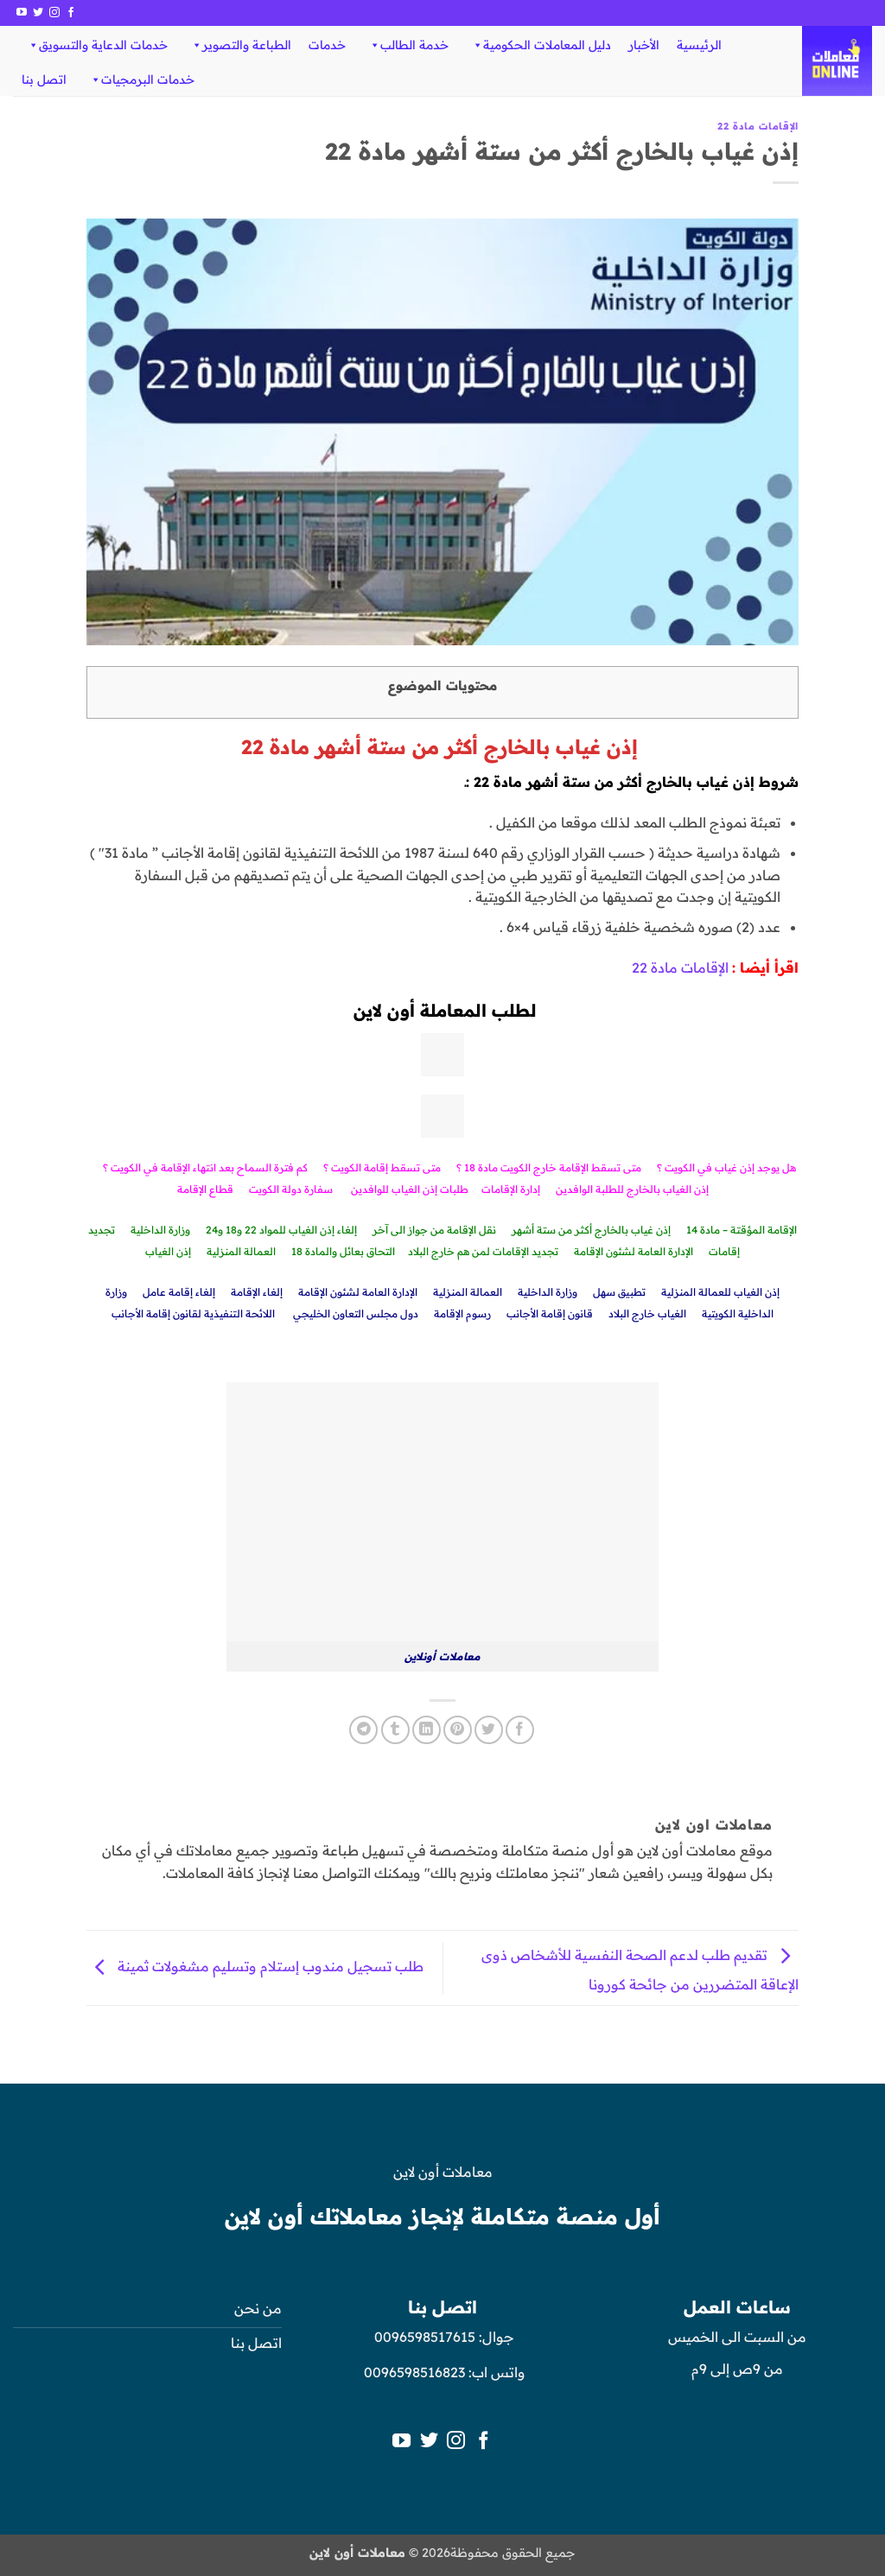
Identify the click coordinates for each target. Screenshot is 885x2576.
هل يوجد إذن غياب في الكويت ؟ (726, 1167)
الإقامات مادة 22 (757, 126)
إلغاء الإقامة (257, 1291)
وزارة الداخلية (160, 1229)
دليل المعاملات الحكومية (541, 45)
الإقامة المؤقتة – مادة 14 (741, 1229)
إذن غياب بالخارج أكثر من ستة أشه (595, 1229)
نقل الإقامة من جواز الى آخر (434, 1229)
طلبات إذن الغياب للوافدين (409, 1189)
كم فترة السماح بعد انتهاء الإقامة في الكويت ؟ (205, 1167)
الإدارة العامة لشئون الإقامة (633, 1251)
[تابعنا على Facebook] (71, 13)
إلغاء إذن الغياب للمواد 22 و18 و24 (281, 1229)
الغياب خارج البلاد (647, 1313)
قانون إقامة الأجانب (549, 1313)
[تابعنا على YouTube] (21, 13)
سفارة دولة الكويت (291, 1189)
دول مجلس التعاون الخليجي (355, 1313)
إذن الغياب (168, 1251)
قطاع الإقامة (205, 1189)
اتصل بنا (44, 79)
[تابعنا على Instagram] (54, 13)
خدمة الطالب (408, 45)
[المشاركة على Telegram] (363, 1730)
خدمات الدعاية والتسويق (97, 45)
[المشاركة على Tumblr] (395, 1730)
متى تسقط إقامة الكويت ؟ (382, 1167)
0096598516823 (414, 2372)
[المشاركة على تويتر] (488, 1730)
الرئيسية (699, 45)
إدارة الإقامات (510, 1189)
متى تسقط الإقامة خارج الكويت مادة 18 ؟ (548, 1167)
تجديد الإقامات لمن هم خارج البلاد (483, 1251)
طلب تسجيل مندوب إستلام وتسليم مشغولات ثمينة (256, 1966)
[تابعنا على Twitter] (38, 13)
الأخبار (643, 45)
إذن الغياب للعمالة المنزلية (720, 1291)
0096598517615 (423, 2336)
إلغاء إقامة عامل (179, 1291)
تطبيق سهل (619, 1291)
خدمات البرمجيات (141, 79)
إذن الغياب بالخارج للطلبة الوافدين (632, 1189)
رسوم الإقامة (462, 1313)
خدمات (327, 45)
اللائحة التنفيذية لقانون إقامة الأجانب (194, 1313)
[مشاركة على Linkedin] (426, 1730)
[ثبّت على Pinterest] (457, 1730)
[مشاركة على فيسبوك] (520, 1730)
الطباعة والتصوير (240, 45)
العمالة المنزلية (241, 1251)
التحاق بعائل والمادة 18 (343, 1251)
